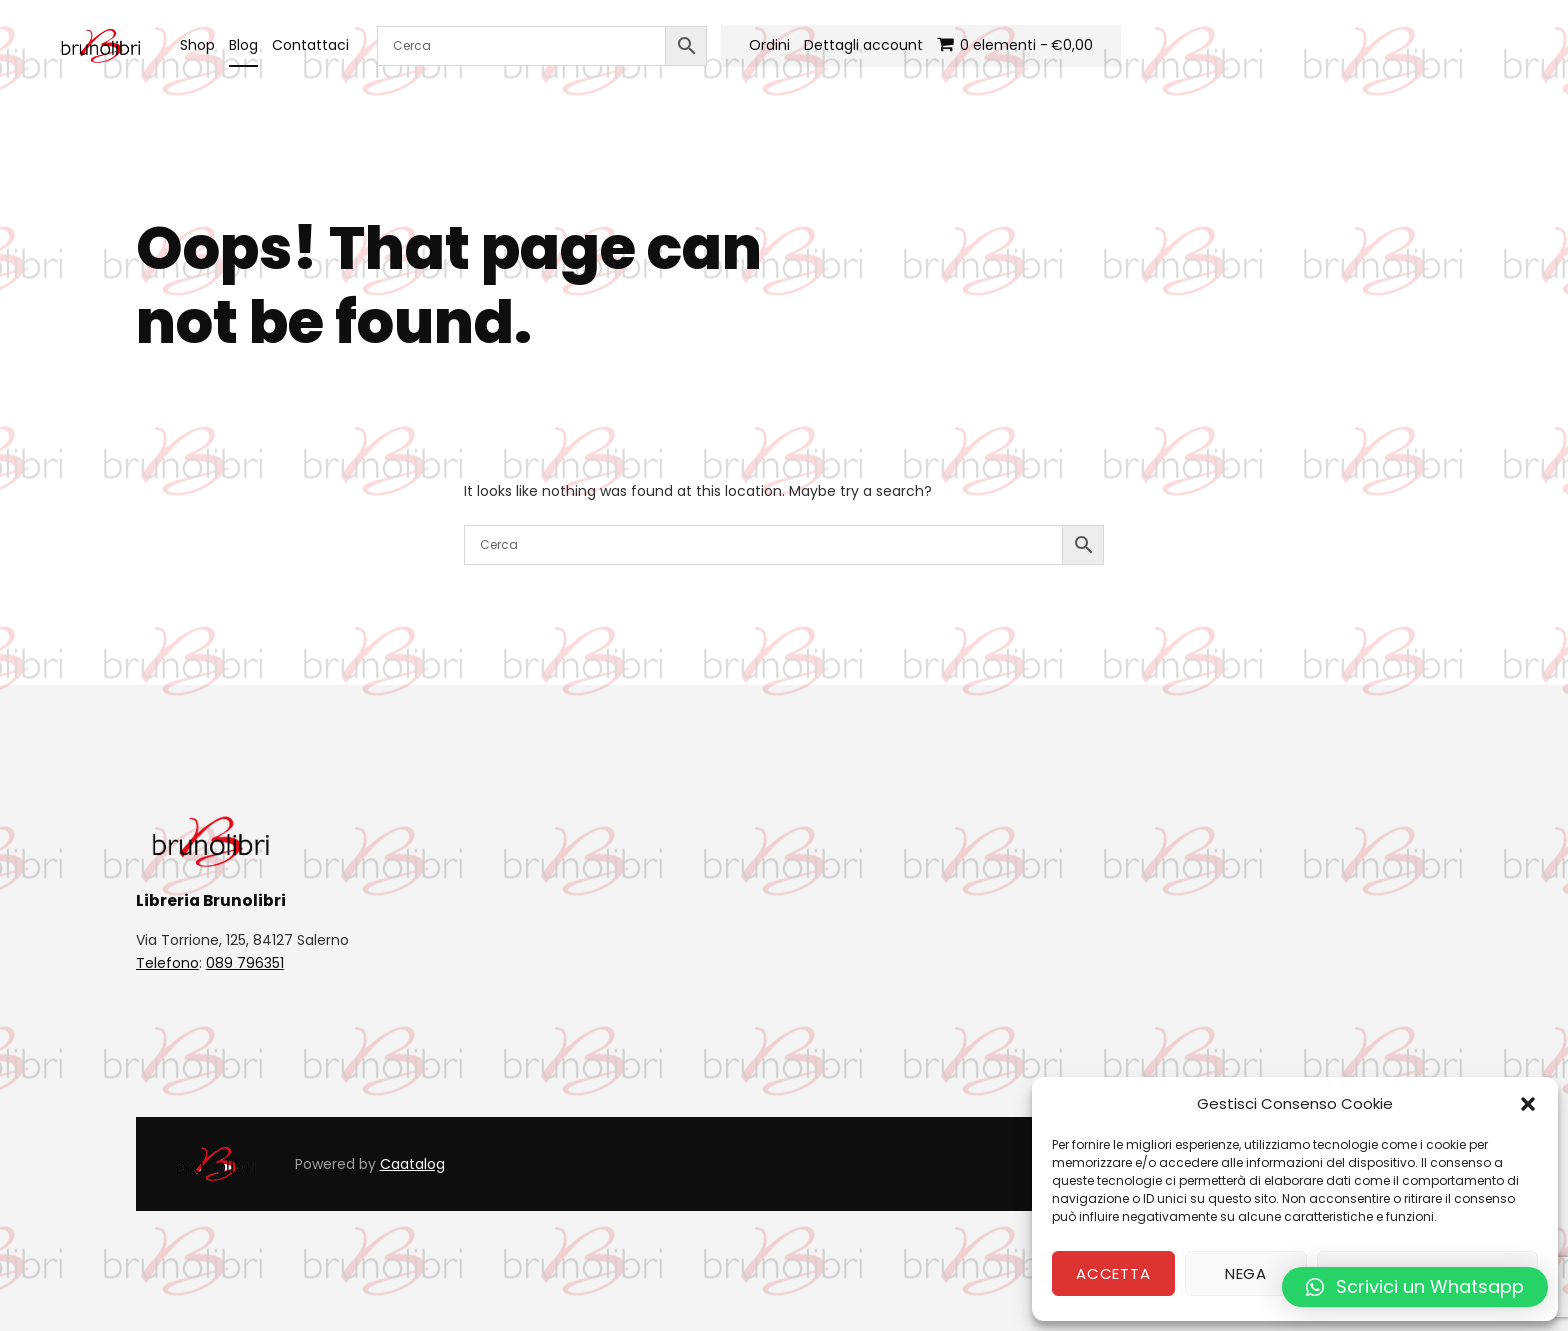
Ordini (769, 45)
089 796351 (245, 963)
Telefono (167, 963)
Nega (1246, 1273)
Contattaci (310, 45)
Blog (243, 45)
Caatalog (412, 1164)
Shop (197, 45)
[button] (1528, 1104)
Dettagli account (863, 45)
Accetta (1113, 1273)
